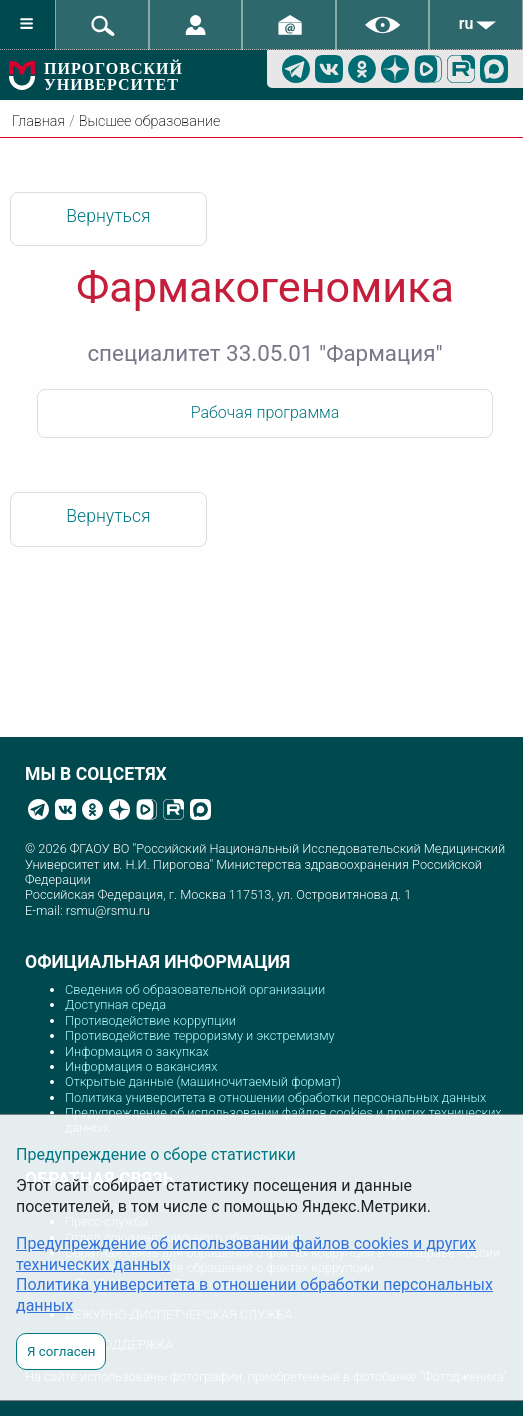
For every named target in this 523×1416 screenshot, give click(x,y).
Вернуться (108, 216)
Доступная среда (115, 1004)
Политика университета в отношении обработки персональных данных (275, 1097)
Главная (38, 121)
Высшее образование (149, 121)
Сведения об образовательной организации (195, 989)
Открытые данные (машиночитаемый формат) (203, 1081)
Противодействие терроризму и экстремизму (200, 1035)
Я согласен (61, 1351)
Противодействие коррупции (150, 1020)
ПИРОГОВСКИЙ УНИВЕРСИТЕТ (113, 76)
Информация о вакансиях (141, 1066)
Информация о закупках (137, 1051)
